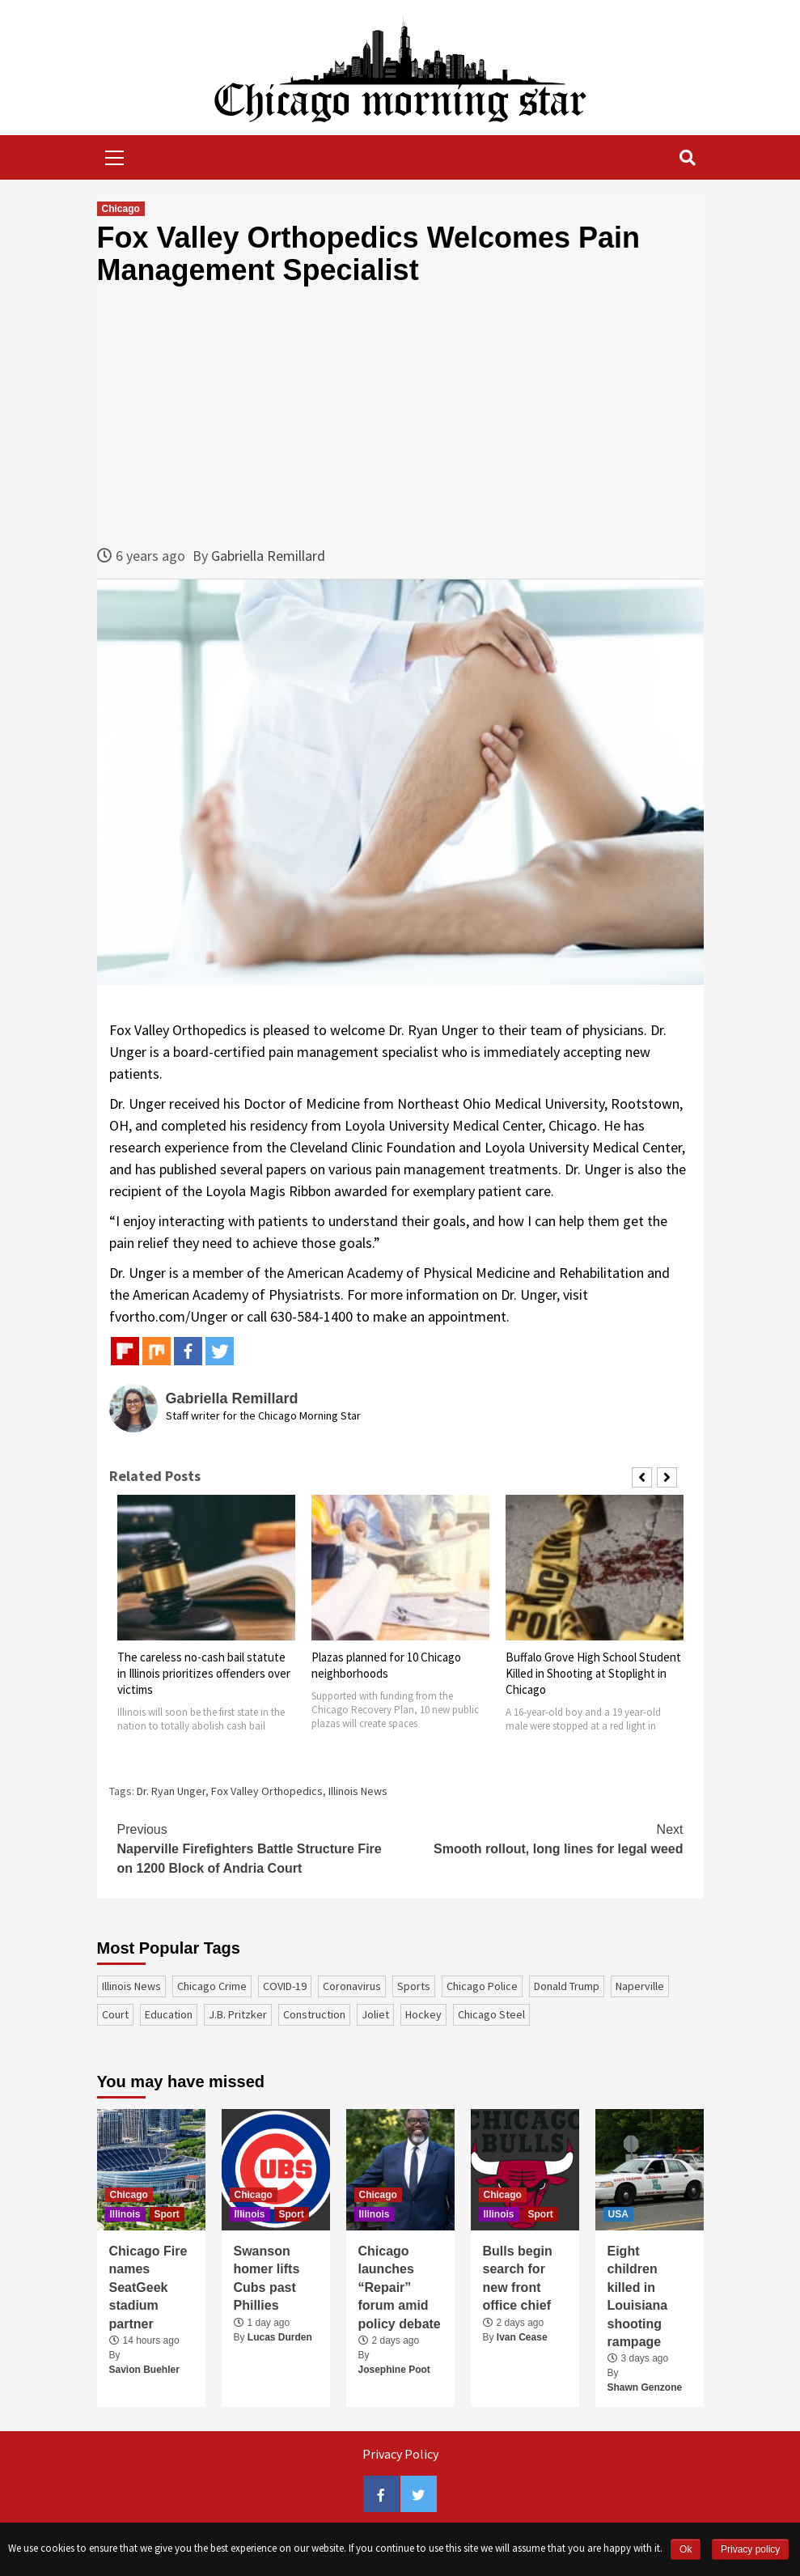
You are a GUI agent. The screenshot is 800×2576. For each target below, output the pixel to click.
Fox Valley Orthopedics (267, 1791)
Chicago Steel (491, 2014)
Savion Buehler (144, 2369)
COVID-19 (285, 1986)
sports (413, 1986)
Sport (167, 2214)
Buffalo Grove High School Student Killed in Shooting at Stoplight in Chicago (593, 1673)
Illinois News (357, 1791)
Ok (685, 2549)
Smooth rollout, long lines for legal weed (542, 1838)
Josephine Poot (394, 2369)
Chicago (121, 208)
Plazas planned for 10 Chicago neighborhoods (386, 1665)
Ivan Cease (522, 2337)
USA (618, 2214)
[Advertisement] (400, 415)
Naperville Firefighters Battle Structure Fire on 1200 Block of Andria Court (258, 1847)
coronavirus (352, 1986)
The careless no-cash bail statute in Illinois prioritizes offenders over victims (203, 1673)
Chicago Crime (212, 1986)
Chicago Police (482, 1986)
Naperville (640, 1986)
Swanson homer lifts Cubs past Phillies (267, 2278)
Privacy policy (750, 2549)
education (169, 2014)
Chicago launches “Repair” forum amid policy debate (399, 2287)
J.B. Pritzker (238, 2014)
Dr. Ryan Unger (171, 1791)
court (115, 2014)
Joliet (375, 2014)
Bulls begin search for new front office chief (517, 2278)
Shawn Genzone (645, 2387)
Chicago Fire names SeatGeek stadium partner (148, 2287)
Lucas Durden (280, 2337)
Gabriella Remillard (268, 555)
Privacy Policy (400, 2454)
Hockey (423, 2014)
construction (314, 2014)
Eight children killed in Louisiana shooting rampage (637, 2296)
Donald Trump (566, 1986)
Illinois (125, 2214)
